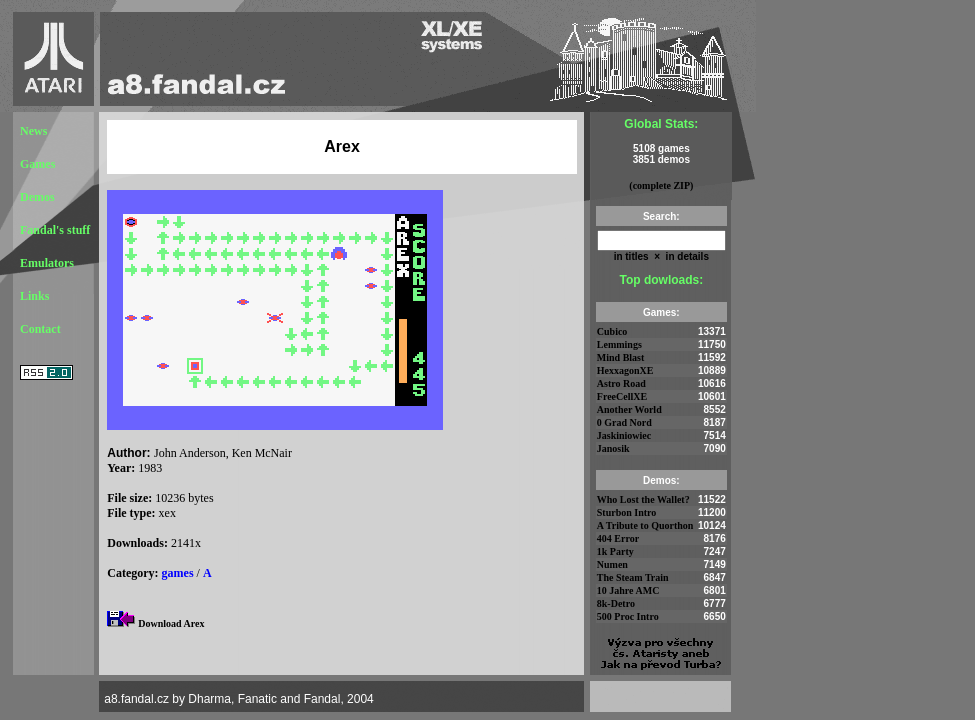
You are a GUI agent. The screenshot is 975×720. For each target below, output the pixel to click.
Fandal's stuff (55, 230)
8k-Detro (616, 603)
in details (686, 256)
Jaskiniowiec (624, 435)
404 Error (618, 538)
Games (37, 164)
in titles (631, 256)
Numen (612, 564)
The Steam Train (633, 577)
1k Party (615, 551)
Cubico (612, 331)
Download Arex (171, 623)
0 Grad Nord (624, 422)
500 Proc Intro (628, 616)
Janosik (613, 448)
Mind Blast (621, 357)
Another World (629, 409)
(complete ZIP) (661, 185)
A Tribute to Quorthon (645, 525)
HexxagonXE (625, 370)
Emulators (47, 263)
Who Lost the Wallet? (643, 499)
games (178, 573)
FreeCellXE (622, 396)
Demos (37, 197)
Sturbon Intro (627, 512)
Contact (40, 329)
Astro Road (621, 383)
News (33, 131)
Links (34, 296)
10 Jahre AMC (628, 590)
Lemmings (619, 344)
